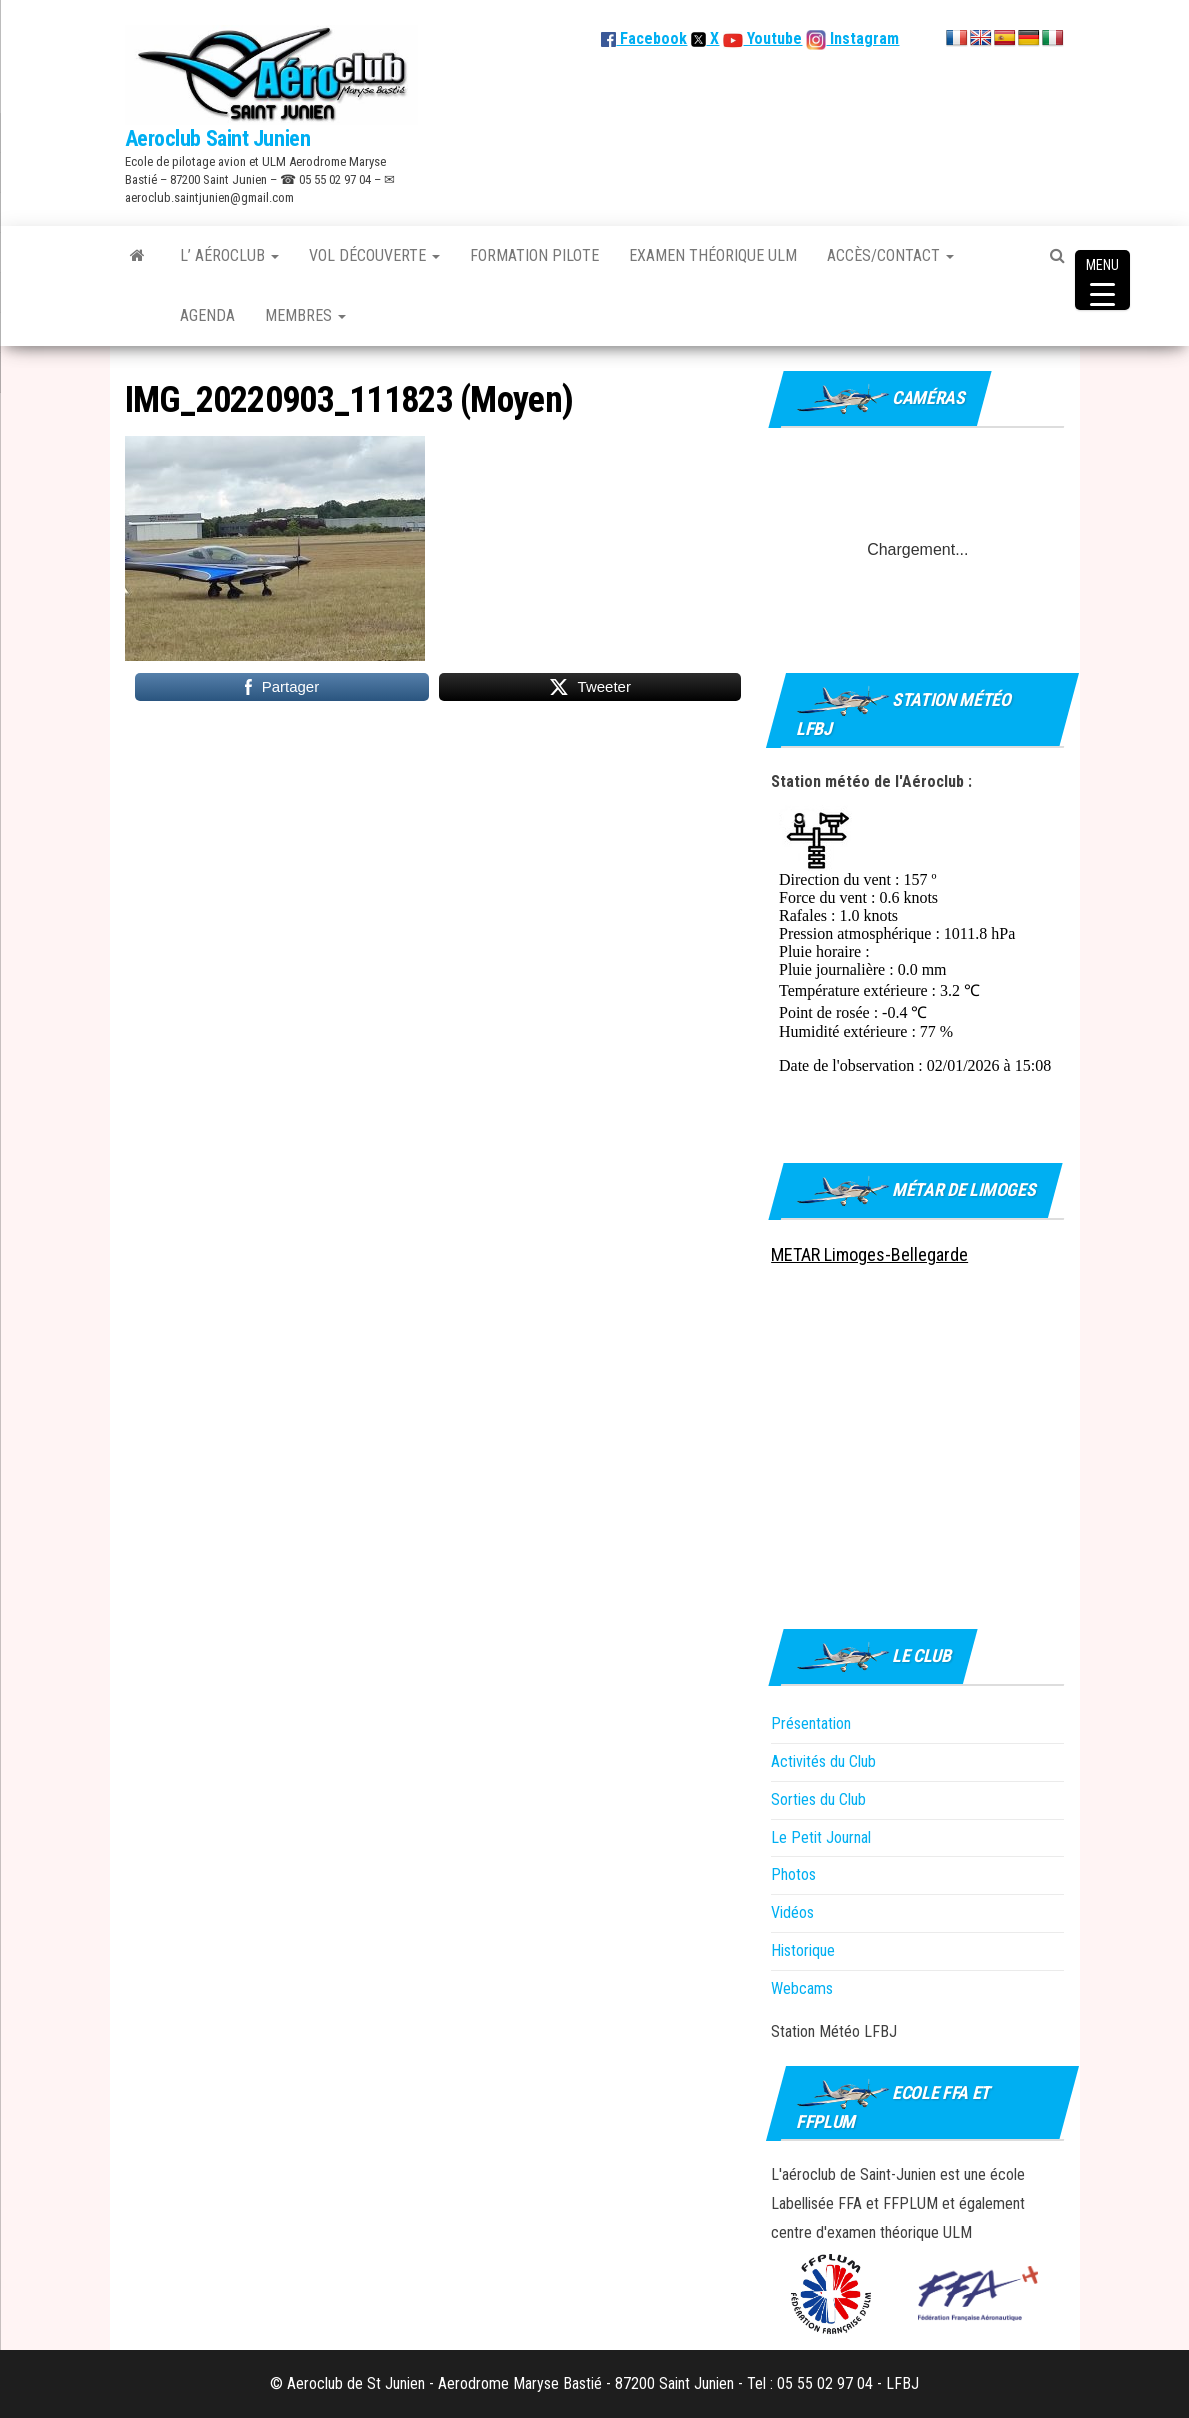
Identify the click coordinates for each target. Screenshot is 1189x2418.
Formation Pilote (534, 255)
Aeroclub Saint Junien (218, 138)
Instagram (862, 38)
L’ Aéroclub (229, 255)
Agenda (207, 315)
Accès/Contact (890, 255)
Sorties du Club (818, 1799)
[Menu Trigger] (1102, 280)
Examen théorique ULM (713, 255)
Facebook (644, 38)
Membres (305, 315)
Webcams (802, 1988)
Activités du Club (823, 1761)
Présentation (811, 1723)
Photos (793, 1874)
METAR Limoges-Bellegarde (869, 1254)
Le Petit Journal (821, 1837)
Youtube (772, 38)
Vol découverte (374, 255)
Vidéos (792, 1912)
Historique (803, 1950)
